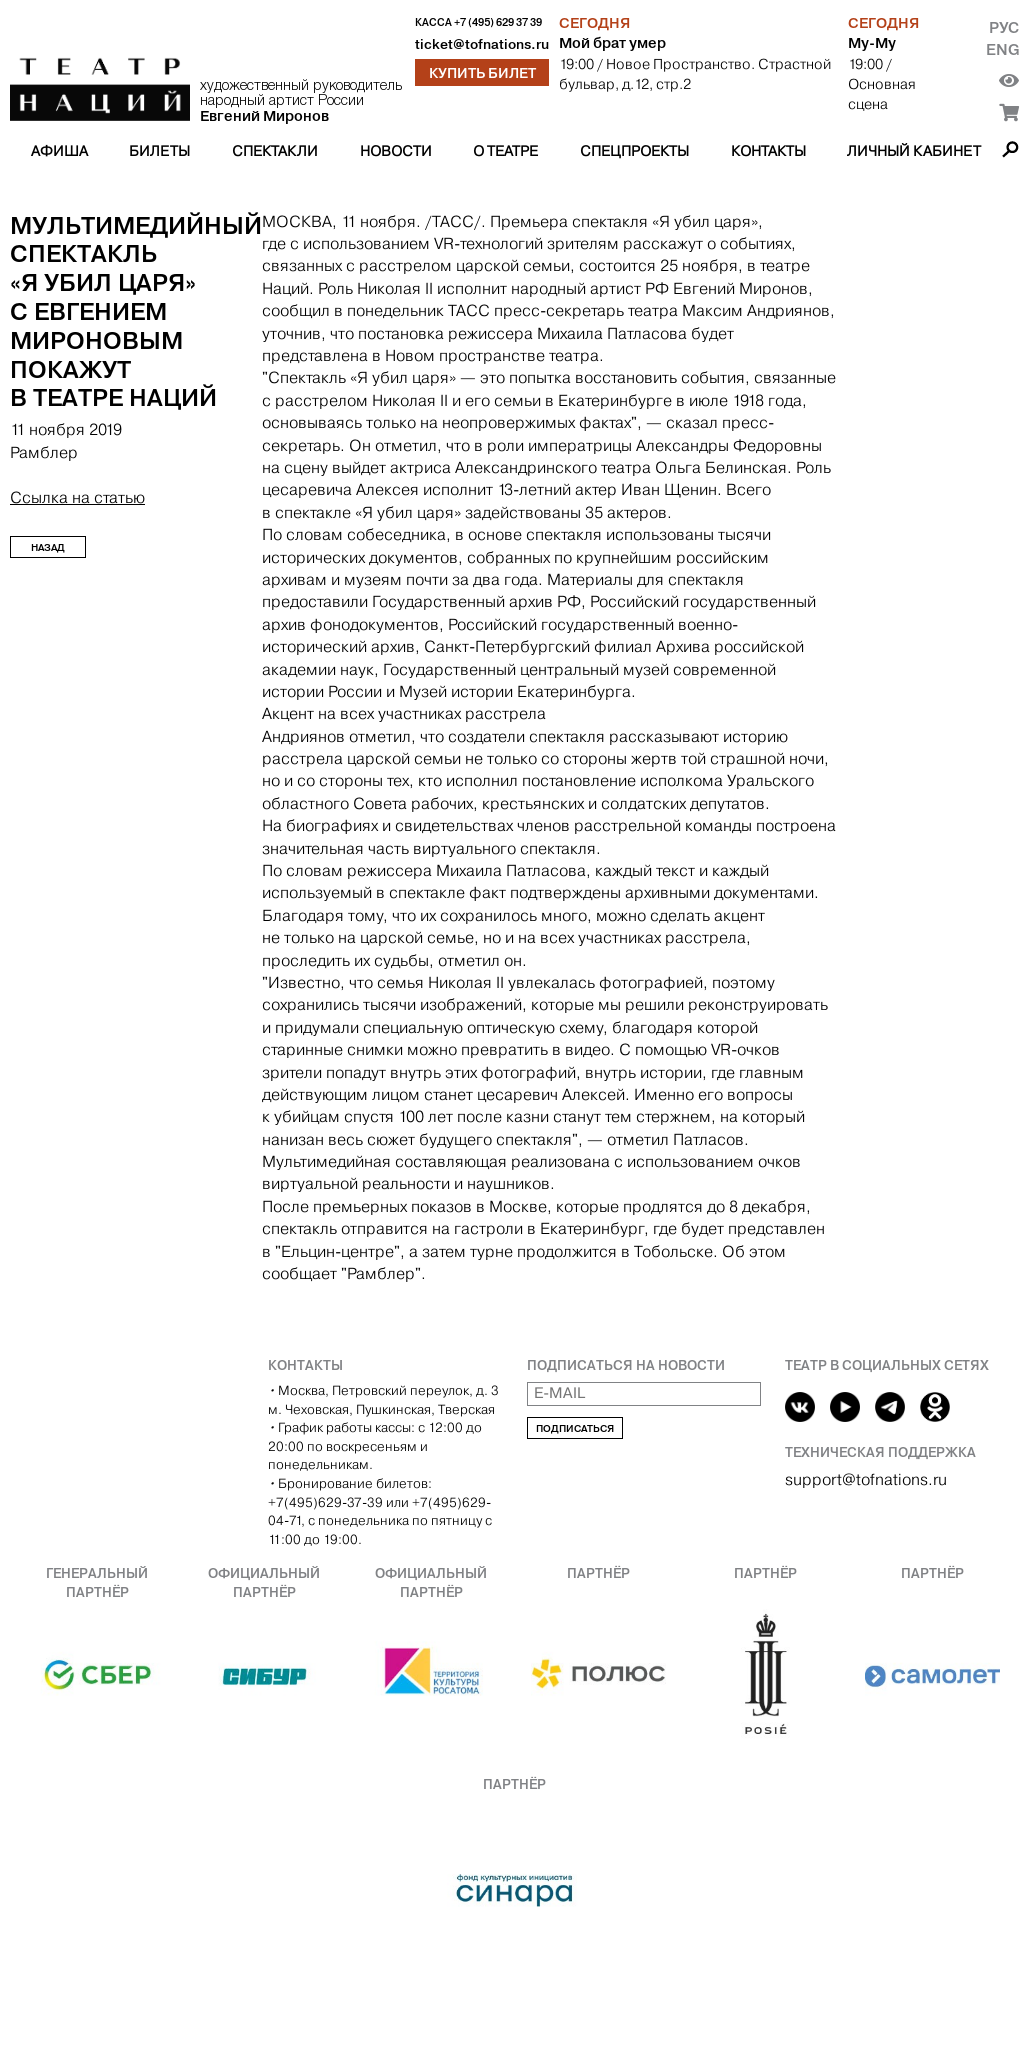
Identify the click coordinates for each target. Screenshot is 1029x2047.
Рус (1004, 27)
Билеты (159, 151)
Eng (1002, 49)
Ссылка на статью (77, 497)
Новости (396, 151)
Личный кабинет (914, 151)
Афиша (59, 151)
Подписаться (575, 1428)
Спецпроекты (634, 151)
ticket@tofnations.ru (482, 44)
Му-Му (872, 43)
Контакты (768, 151)
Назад (48, 547)
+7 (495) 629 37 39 (498, 22)
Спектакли (275, 151)
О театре (505, 151)
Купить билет (482, 73)
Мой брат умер (612, 43)
